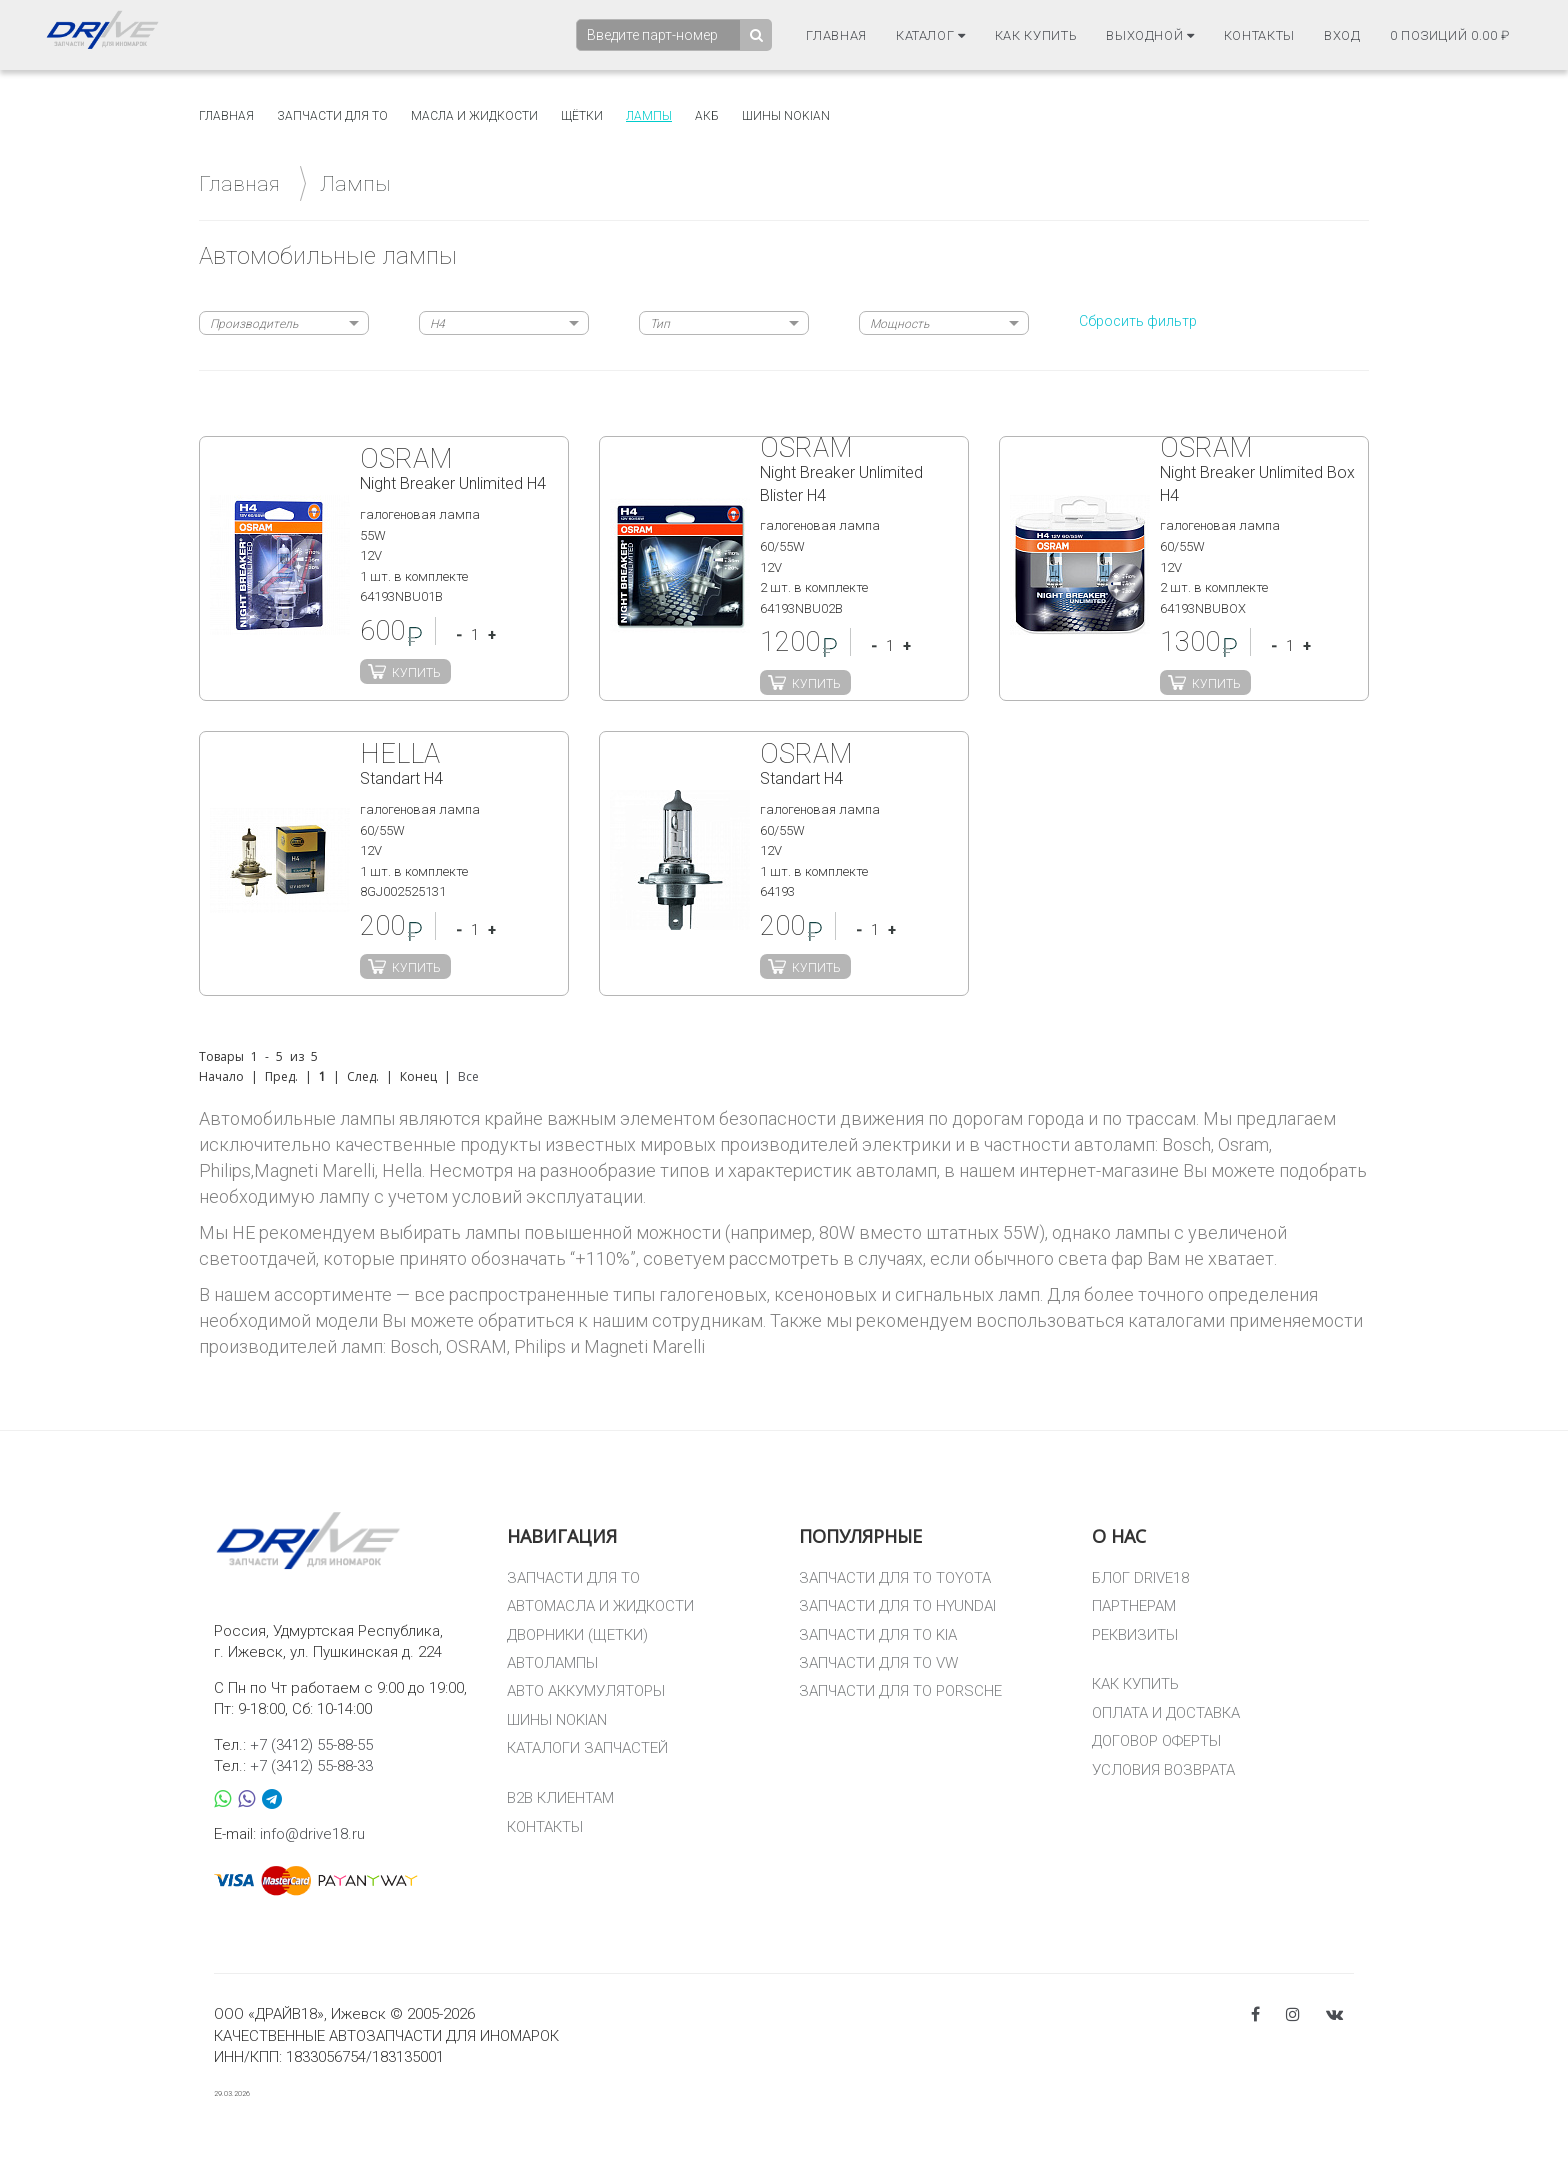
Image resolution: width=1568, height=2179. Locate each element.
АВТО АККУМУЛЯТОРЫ (586, 1691)
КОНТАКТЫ (545, 1827)
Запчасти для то (332, 116)
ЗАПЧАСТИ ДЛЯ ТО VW (878, 1663)
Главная (836, 35)
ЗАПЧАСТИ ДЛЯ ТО (573, 1578)
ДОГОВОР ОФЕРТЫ (1156, 1741)
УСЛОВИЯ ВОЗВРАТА (1163, 1770)
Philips (540, 1346)
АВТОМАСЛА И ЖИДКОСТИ (600, 1606)
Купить (416, 673)
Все (468, 1076)
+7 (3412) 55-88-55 (311, 1745)
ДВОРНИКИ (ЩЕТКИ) (577, 1635)
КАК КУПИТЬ (1135, 1684)
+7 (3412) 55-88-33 (311, 1766)
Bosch (414, 1346)
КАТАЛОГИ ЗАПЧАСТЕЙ (587, 1748)
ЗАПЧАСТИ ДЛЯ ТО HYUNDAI (897, 1606)
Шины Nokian (786, 116)
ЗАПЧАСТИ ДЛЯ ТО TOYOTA (895, 1578)
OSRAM (476, 1346)
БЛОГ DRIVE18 (1140, 1578)
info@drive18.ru (312, 1834)
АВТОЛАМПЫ (552, 1663)
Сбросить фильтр (1138, 321)
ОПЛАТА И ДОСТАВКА (1166, 1713)
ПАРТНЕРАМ (1134, 1606)
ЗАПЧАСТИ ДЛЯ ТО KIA (878, 1635)
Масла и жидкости (474, 116)
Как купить (1036, 35)
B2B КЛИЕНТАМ (560, 1798)
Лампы (649, 116)
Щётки (582, 116)
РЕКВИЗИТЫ (1135, 1635)
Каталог (931, 35)
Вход (1342, 35)
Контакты (1259, 35)
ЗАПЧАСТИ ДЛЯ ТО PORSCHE (900, 1691)
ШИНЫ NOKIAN (557, 1720)
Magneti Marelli (644, 1346)
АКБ (707, 116)
